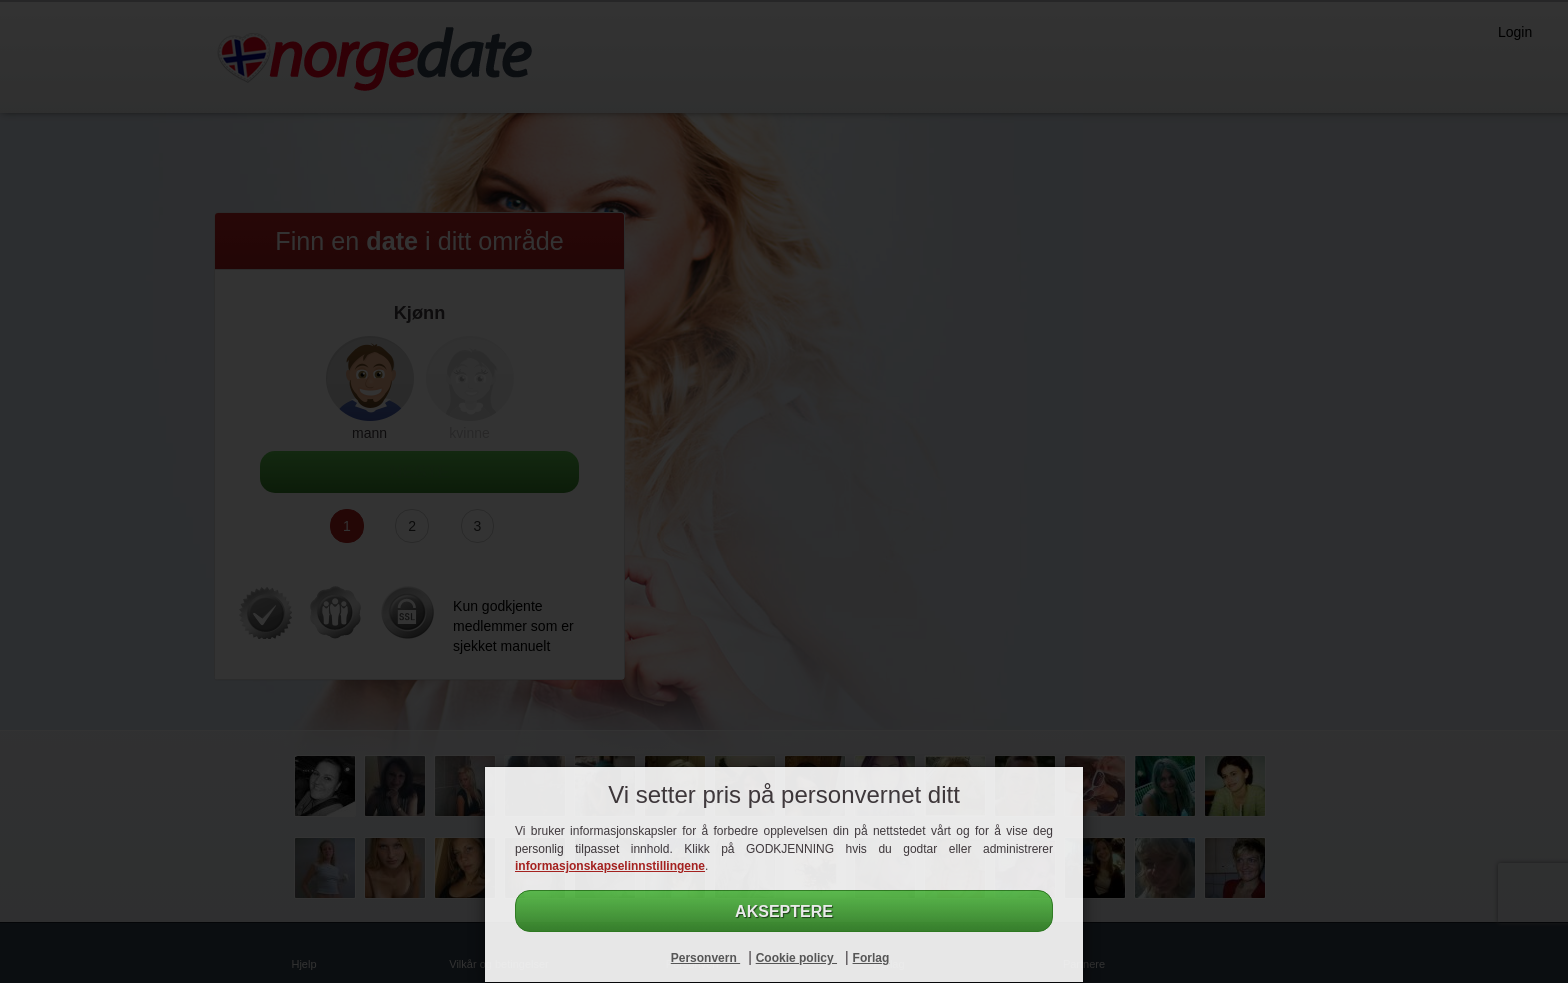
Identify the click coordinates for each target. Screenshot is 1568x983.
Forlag (871, 958)
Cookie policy (796, 958)
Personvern (705, 958)
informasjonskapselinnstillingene (610, 866)
